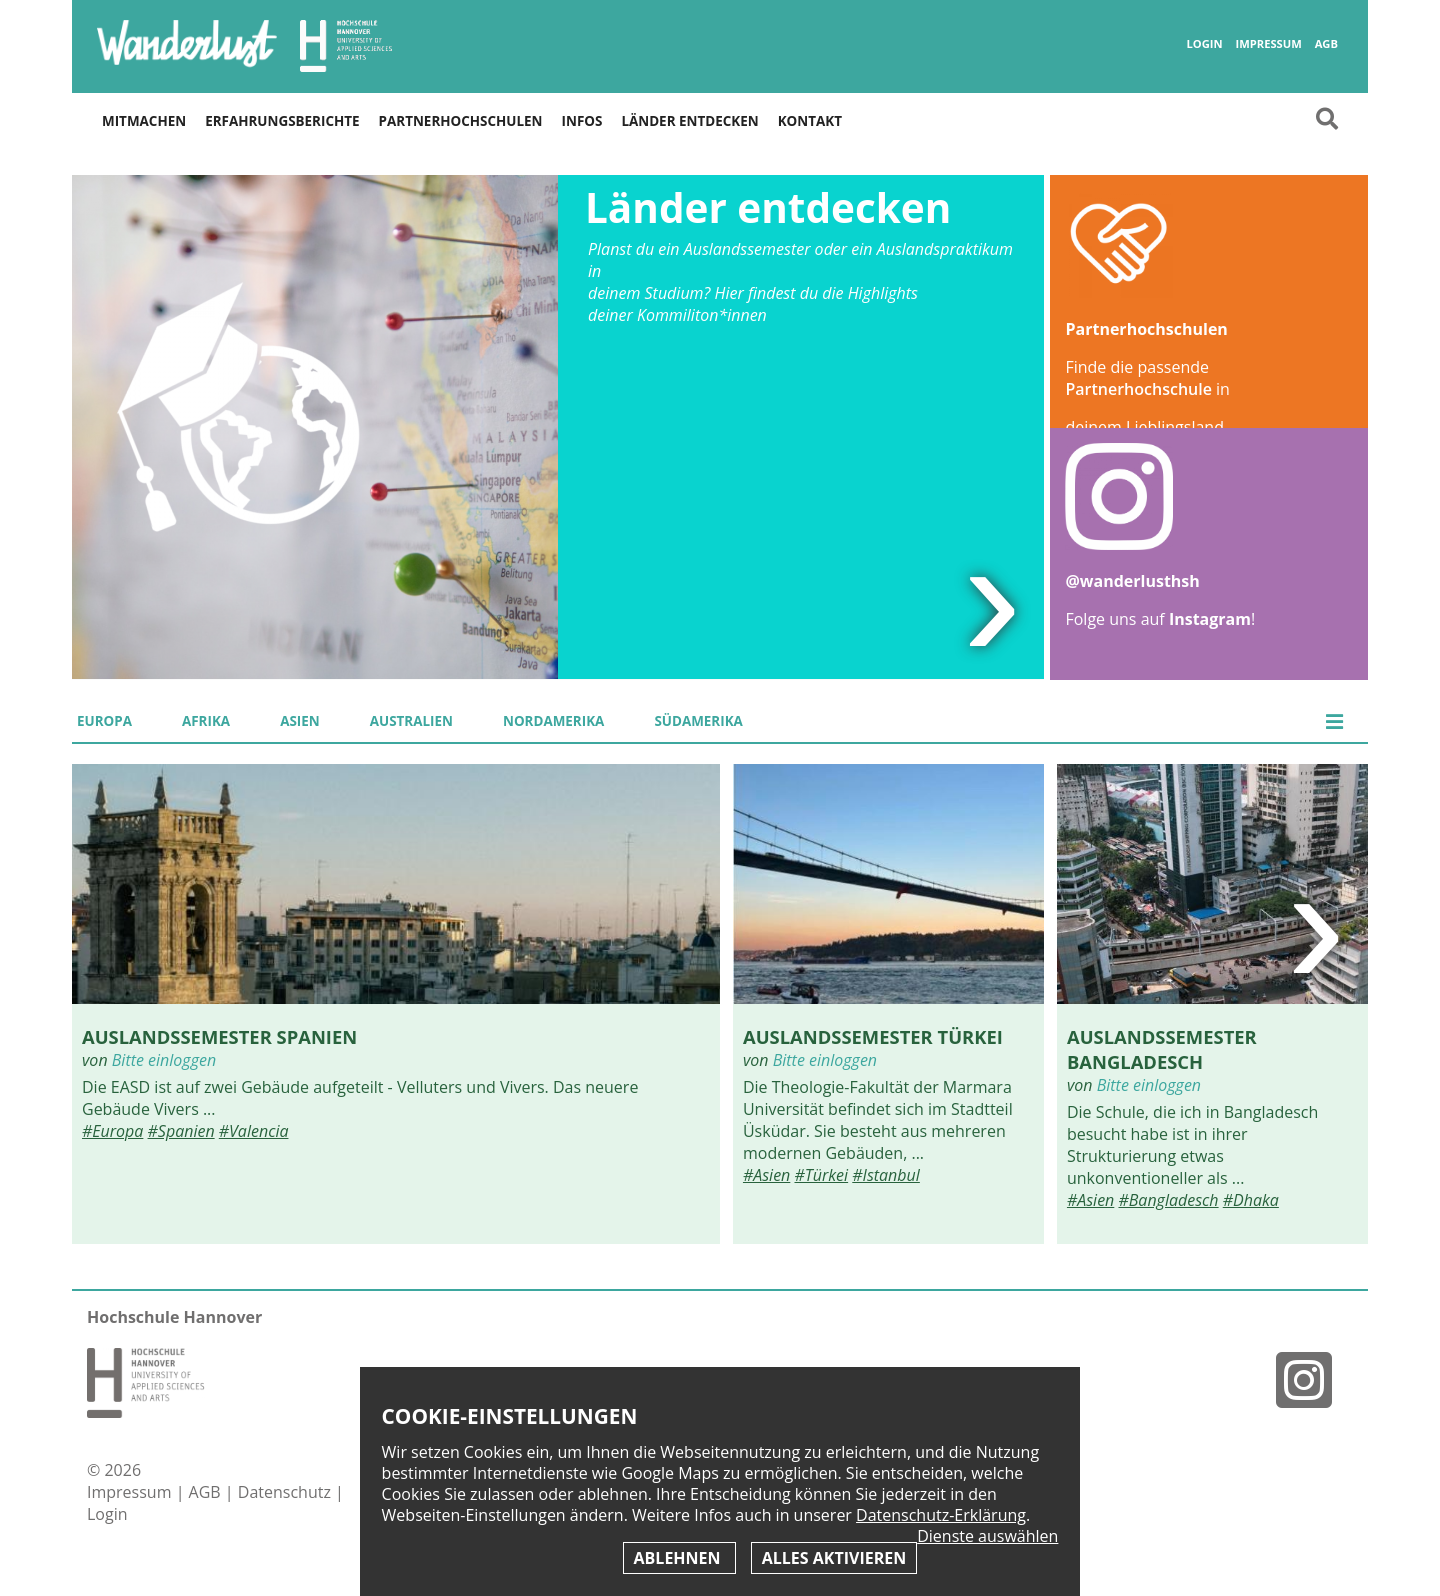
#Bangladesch (1168, 1200)
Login (1204, 44)
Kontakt (810, 121)
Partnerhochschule (1138, 389)
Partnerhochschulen (461, 121)
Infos (582, 121)
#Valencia (254, 1131)
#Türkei (821, 1175)
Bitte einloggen (164, 1060)
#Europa (112, 1131)
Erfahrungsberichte (282, 121)
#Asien (766, 1175)
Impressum (1268, 44)
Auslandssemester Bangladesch (1162, 1049)
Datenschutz (286, 1492)
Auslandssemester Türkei (873, 1036)
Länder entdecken (689, 121)
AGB (1326, 44)
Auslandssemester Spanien (219, 1036)
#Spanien (181, 1131)
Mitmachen (144, 121)
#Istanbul (886, 1175)
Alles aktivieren (834, 1558)
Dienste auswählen (987, 1536)
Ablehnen (679, 1558)
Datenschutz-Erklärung (941, 1515)
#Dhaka (1251, 1200)
